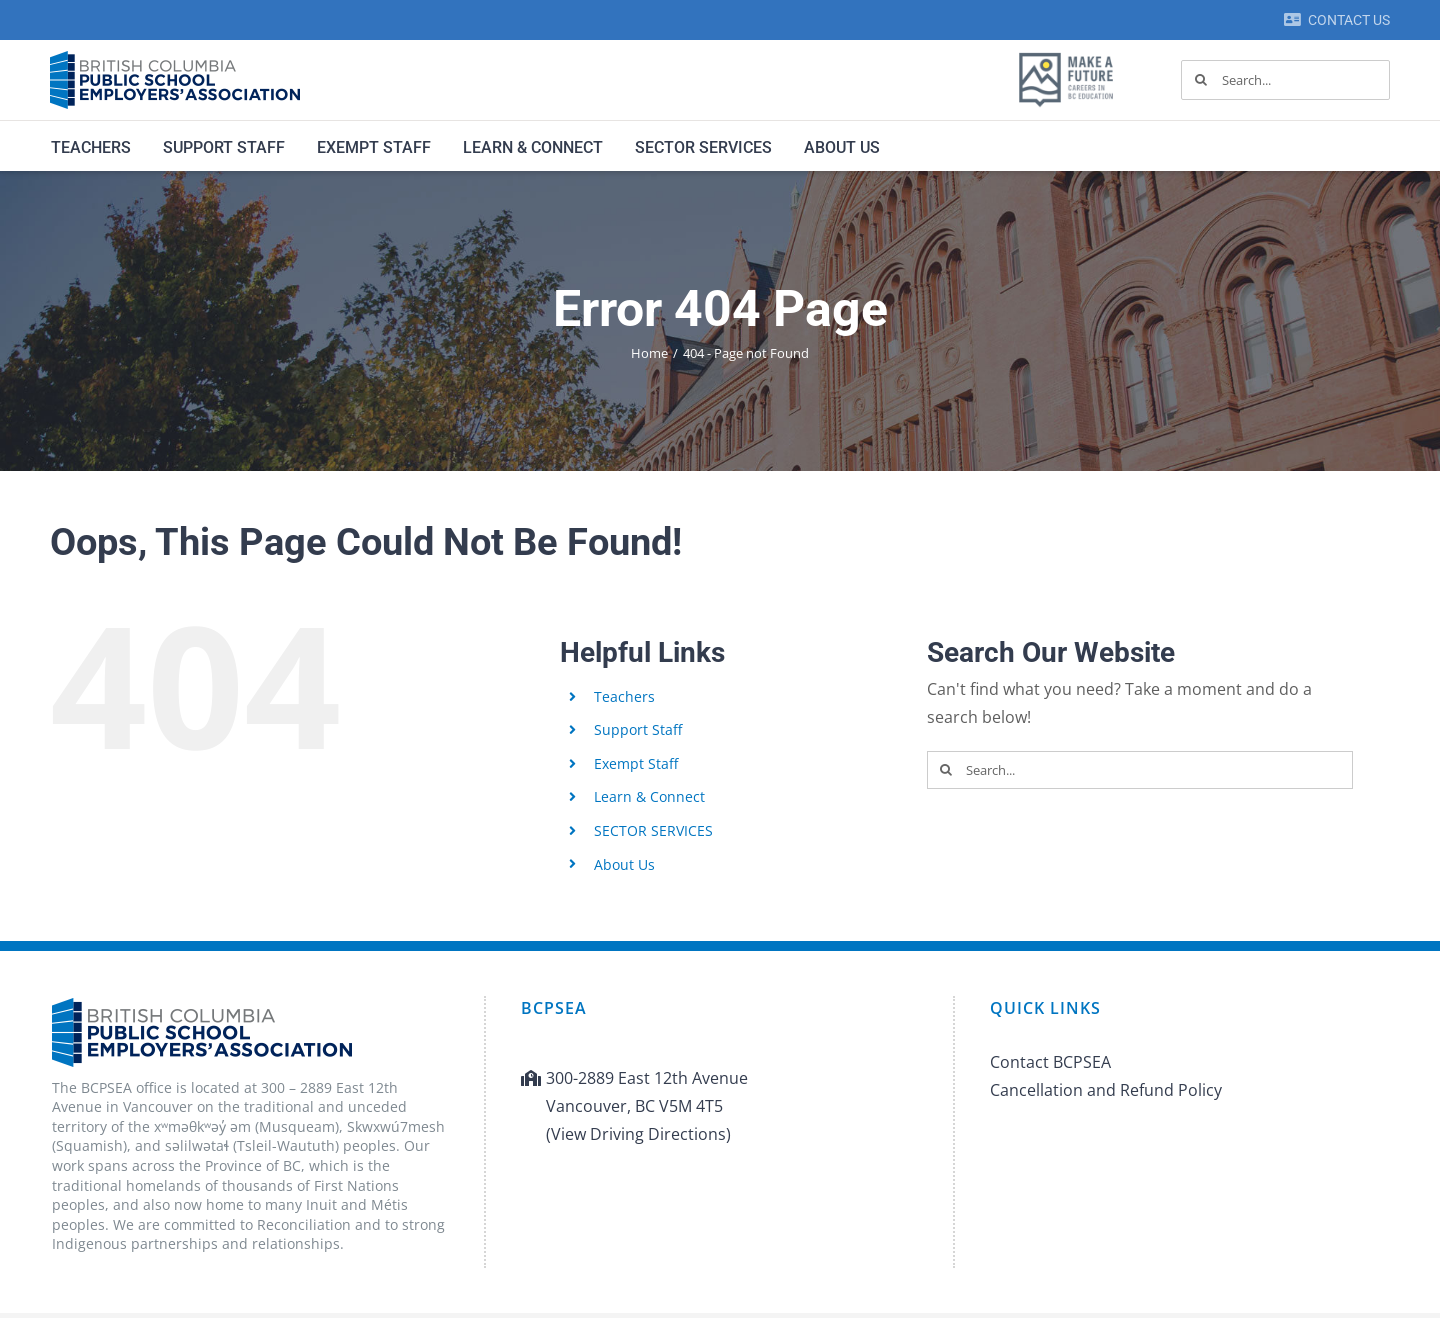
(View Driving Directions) (638, 1134)
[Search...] (1285, 80)
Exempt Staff (636, 763)
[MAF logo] (1066, 54)
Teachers (624, 696)
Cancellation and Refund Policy (1106, 1090)
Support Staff (638, 729)
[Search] (1201, 80)
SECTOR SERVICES (653, 830)
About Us (624, 864)
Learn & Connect (649, 796)
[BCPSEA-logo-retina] (175, 58)
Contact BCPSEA (1050, 1062)
